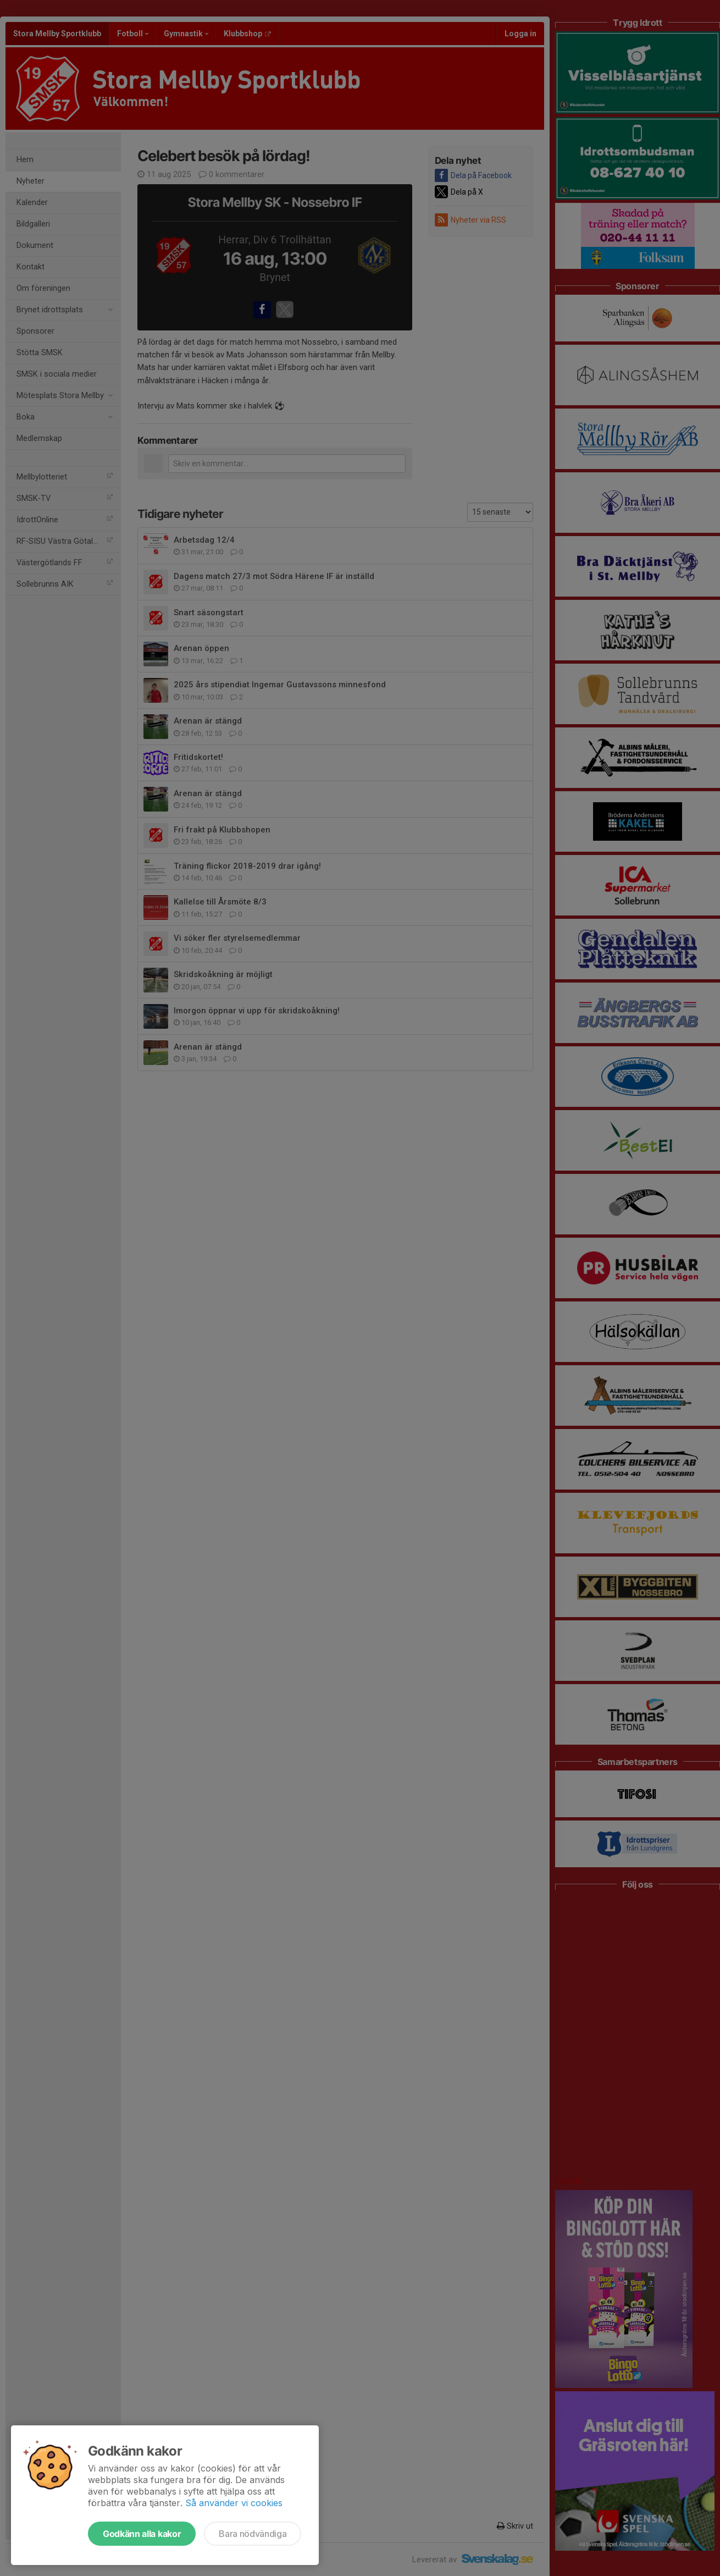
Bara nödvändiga (252, 2533)
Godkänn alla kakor (142, 2533)
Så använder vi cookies (234, 2502)
